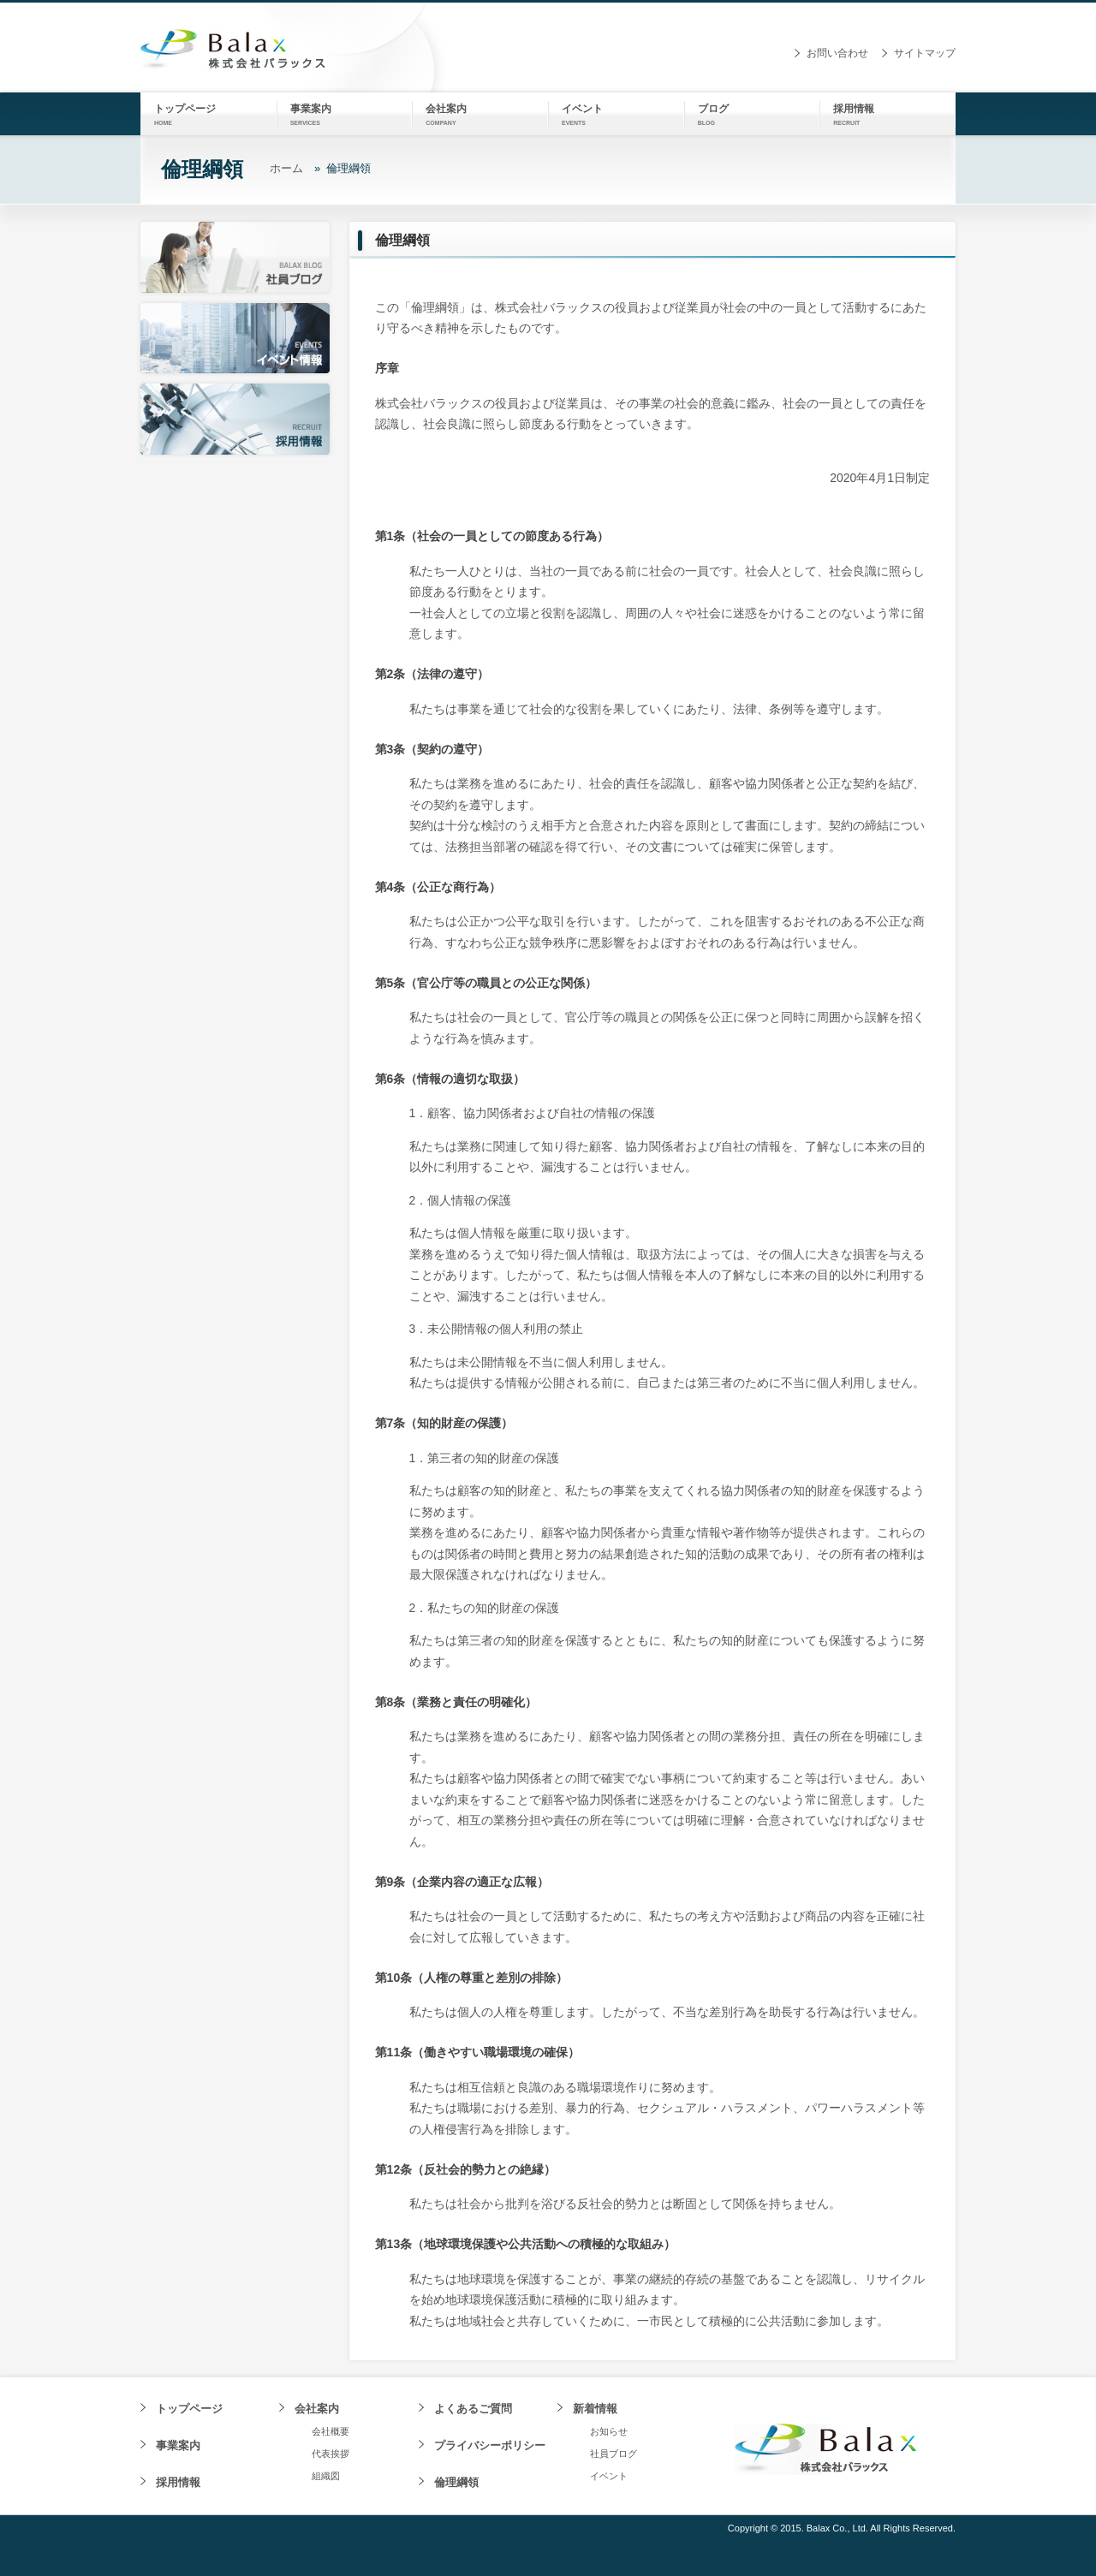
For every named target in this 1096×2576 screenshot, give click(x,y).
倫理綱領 (456, 2482)
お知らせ (609, 2431)
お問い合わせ (837, 53)
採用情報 (178, 2482)
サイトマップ (925, 53)
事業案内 (178, 2445)
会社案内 (317, 2408)
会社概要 (330, 2431)
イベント (609, 2476)
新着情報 (595, 2408)
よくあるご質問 (473, 2408)
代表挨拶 (330, 2453)
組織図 (326, 2476)
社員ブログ (613, 2453)
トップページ (189, 2408)
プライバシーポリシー (489, 2445)
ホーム (286, 168)
